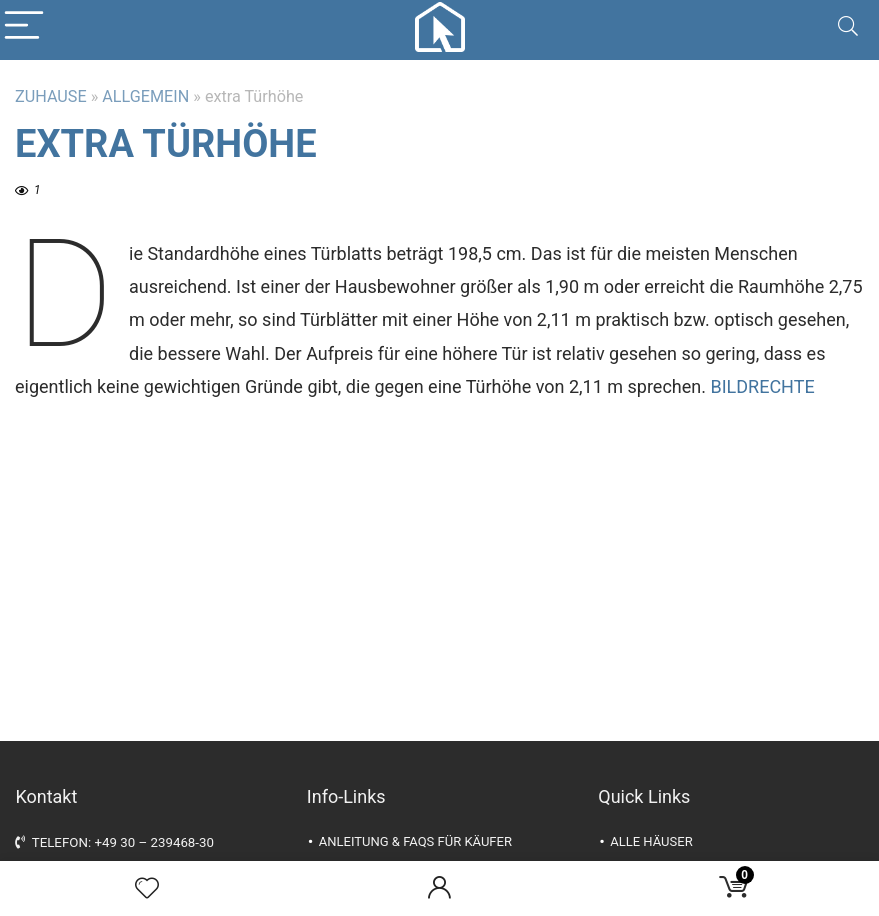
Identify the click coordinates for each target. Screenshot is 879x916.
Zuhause (51, 96)
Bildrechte (762, 386)
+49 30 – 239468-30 (154, 842)
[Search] (848, 26)
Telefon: (54, 842)
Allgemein (145, 96)
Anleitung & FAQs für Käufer (415, 841)
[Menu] (24, 26)
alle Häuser (651, 841)
